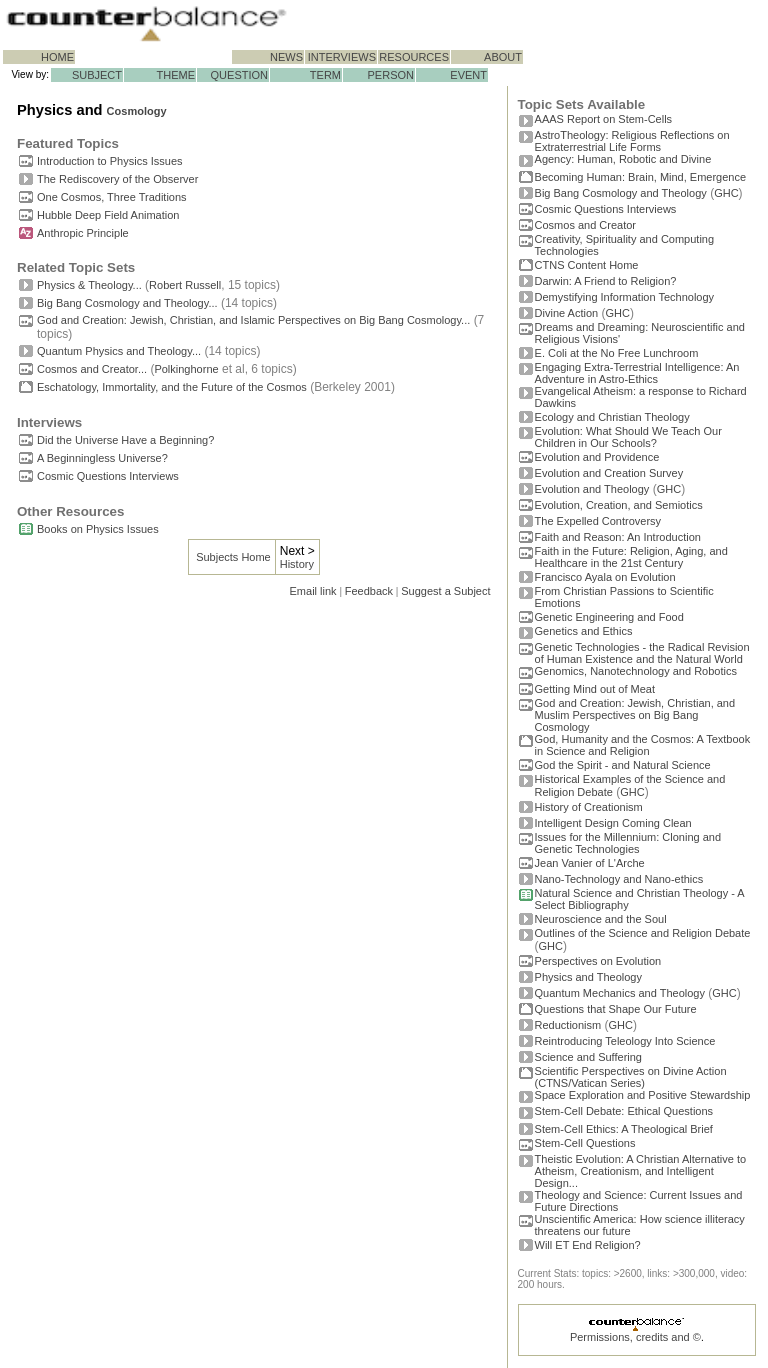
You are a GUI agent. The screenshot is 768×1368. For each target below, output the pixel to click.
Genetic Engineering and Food (609, 617)
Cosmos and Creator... (92, 369)
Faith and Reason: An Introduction (618, 537)
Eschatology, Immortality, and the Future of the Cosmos (172, 387)
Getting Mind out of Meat (595, 689)
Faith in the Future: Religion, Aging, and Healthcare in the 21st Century (631, 557)
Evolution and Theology (592, 489)
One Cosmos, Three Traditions (112, 197)
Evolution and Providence (597, 457)
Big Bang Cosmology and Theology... (127, 303)
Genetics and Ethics (584, 631)
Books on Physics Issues (98, 529)
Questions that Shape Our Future (616, 1009)
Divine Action (567, 313)
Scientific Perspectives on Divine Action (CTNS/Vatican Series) (631, 1077)
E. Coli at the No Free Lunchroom (617, 353)
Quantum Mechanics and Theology (620, 993)
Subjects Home (233, 557)
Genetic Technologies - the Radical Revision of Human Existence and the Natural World (642, 653)
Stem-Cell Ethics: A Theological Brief (624, 1129)
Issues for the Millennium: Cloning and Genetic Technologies (628, 843)
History (297, 564)
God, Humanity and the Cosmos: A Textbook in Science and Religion (643, 745)
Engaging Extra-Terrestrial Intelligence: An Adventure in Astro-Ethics (637, 373)
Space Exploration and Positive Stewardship (643, 1095)
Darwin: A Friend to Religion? (606, 281)
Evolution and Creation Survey (609, 473)
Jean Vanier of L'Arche (590, 863)
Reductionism (568, 1025)
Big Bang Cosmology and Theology (621, 193)
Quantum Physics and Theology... (119, 351)
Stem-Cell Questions (585, 1143)
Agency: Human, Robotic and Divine (623, 159)
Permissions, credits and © (635, 1337)
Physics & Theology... (89, 285)
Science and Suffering (588, 1057)
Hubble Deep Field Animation (108, 215)
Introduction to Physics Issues (110, 161)
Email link (313, 591)
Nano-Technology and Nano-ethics (619, 879)
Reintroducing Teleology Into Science (625, 1041)
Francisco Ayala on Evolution (605, 577)
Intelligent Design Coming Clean (613, 823)
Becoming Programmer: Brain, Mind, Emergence (641, 177)
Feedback (369, 591)
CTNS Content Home (587, 265)
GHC (726, 193)
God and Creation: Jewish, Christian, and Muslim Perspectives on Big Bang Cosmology (635, 715)
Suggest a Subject (445, 591)
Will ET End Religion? (588, 1245)
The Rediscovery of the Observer (117, 179)
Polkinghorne (186, 369)
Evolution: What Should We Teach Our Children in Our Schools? (628, 437)
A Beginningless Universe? (102, 458)
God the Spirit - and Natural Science (623, 765)
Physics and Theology (588, 977)
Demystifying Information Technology (625, 297)
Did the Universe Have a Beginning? (125, 440)
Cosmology (137, 111)
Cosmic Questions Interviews (108, 476)
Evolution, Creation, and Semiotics (619, 505)
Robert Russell (185, 285)
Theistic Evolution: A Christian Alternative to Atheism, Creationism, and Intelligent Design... (641, 1171)
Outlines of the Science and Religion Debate (643, 933)
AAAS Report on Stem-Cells (604, 119)
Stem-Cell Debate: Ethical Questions (624, 1111)
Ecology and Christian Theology (612, 417)
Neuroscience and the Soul (601, 919)
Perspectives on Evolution (598, 961)
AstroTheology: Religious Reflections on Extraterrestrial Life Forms (632, 141)
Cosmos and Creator (586, 225)
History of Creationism (589, 807)
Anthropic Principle (83, 233)
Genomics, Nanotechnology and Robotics (636, 671)
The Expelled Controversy (598, 521)
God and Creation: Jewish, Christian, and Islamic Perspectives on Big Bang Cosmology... (253, 320)
